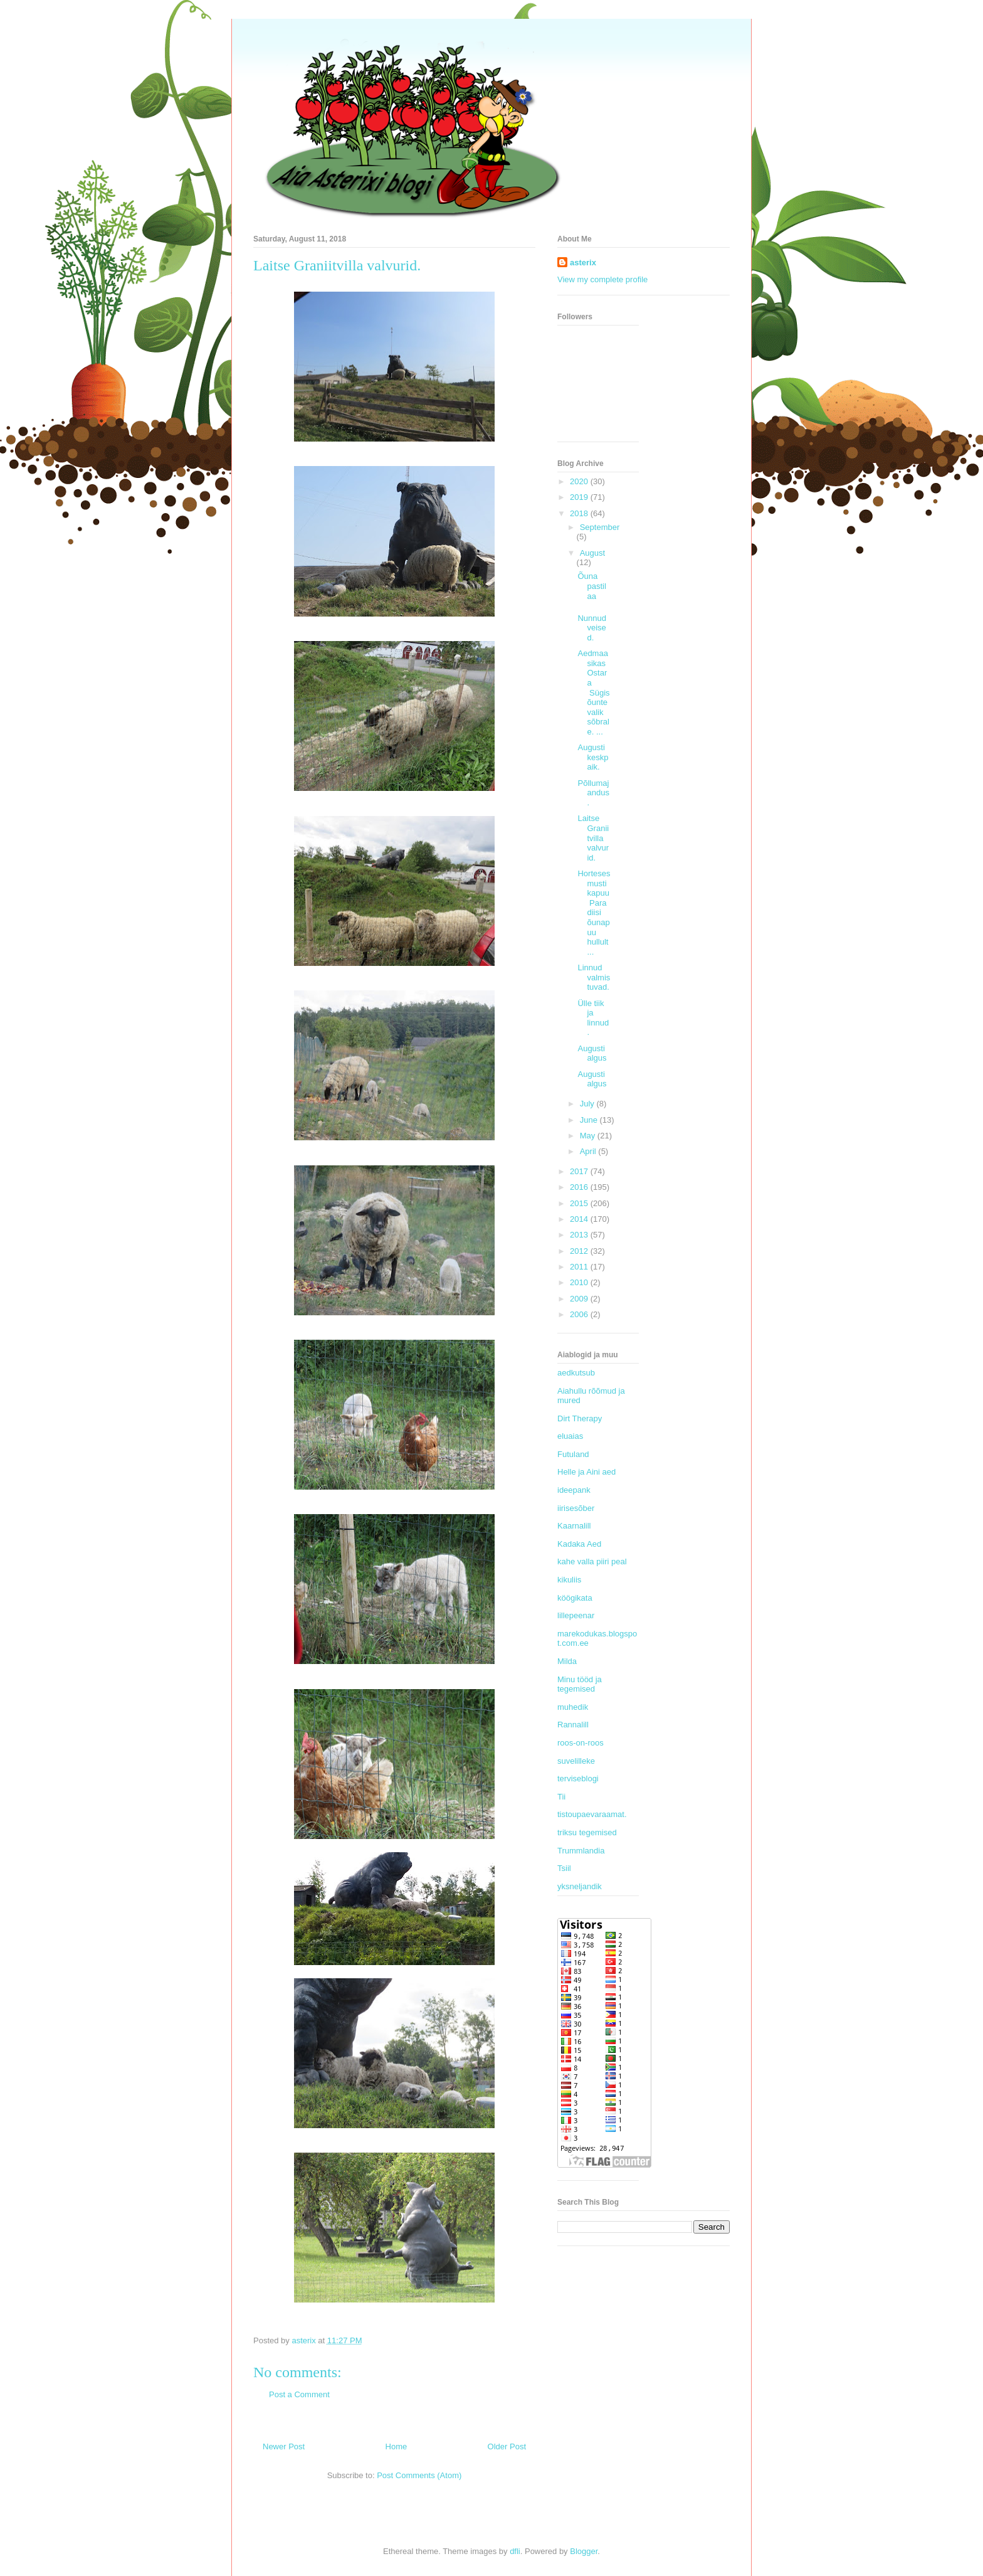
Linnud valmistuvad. (593, 977)
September (600, 527)
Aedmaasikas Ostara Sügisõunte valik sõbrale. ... (593, 692)
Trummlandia (580, 1850)
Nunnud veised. (591, 627)
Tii (561, 1796)
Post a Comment (299, 2394)
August (592, 553)
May (588, 1135)
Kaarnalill (574, 1525)
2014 (580, 1219)
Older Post (507, 2446)
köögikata (574, 1598)
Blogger (583, 2551)
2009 (580, 1298)
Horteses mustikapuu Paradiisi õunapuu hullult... (593, 913)
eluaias (570, 1436)
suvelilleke (576, 1761)
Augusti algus (591, 1053)
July (588, 1103)
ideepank (574, 1490)
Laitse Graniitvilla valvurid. (593, 838)
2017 (580, 1171)
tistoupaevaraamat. (592, 1814)
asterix (583, 262)
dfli (515, 2551)
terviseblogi (578, 1778)
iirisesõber (575, 1508)
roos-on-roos (580, 1742)
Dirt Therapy (579, 1418)
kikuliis (569, 1579)
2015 (580, 1203)
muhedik (572, 1707)
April (589, 1151)
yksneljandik (579, 1886)
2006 (580, 1314)
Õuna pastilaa (591, 585)
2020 (580, 481)
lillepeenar (575, 1615)
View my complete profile (602, 279)
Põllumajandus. (593, 792)
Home (396, 2446)
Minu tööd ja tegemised (579, 1684)
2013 (580, 1234)
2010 (580, 1282)
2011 (580, 1266)
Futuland (573, 1454)
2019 (580, 497)
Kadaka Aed (579, 1544)
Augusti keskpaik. (592, 757)
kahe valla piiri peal (592, 1561)
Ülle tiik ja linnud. (593, 1018)
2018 (580, 513)
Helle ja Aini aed (586, 1471)
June (590, 1120)
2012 (580, 1251)
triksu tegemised (587, 1832)
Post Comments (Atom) (419, 2475)
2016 (580, 1187)
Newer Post (284, 2446)
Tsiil (564, 1868)
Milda (567, 1661)
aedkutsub (576, 1372)
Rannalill (573, 1724)
